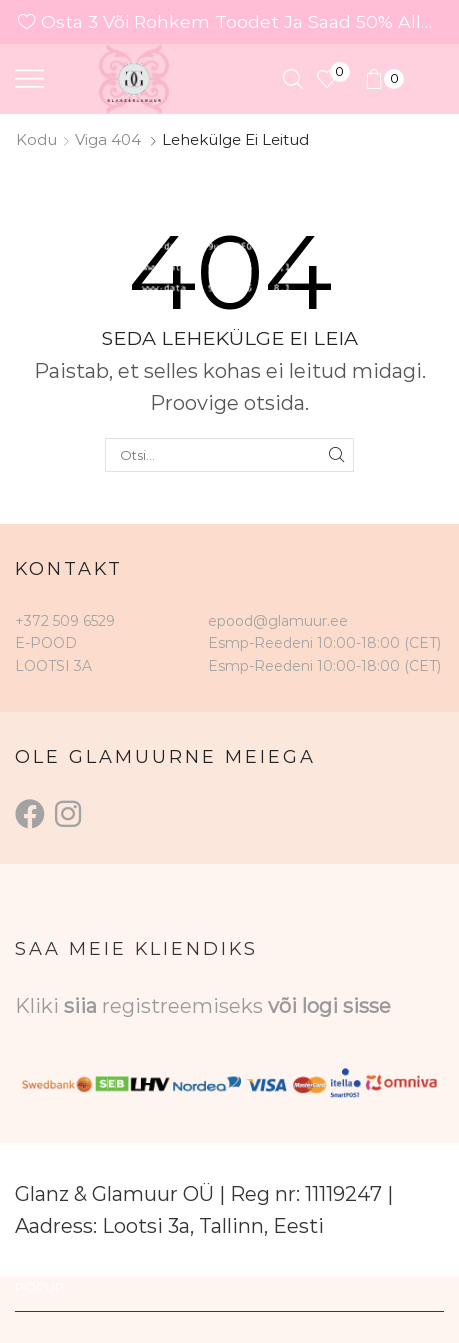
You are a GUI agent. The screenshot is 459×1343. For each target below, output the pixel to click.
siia (80, 1006)
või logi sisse (329, 1006)
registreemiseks (185, 1006)
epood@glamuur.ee (278, 621)
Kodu (36, 139)
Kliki (39, 1006)
